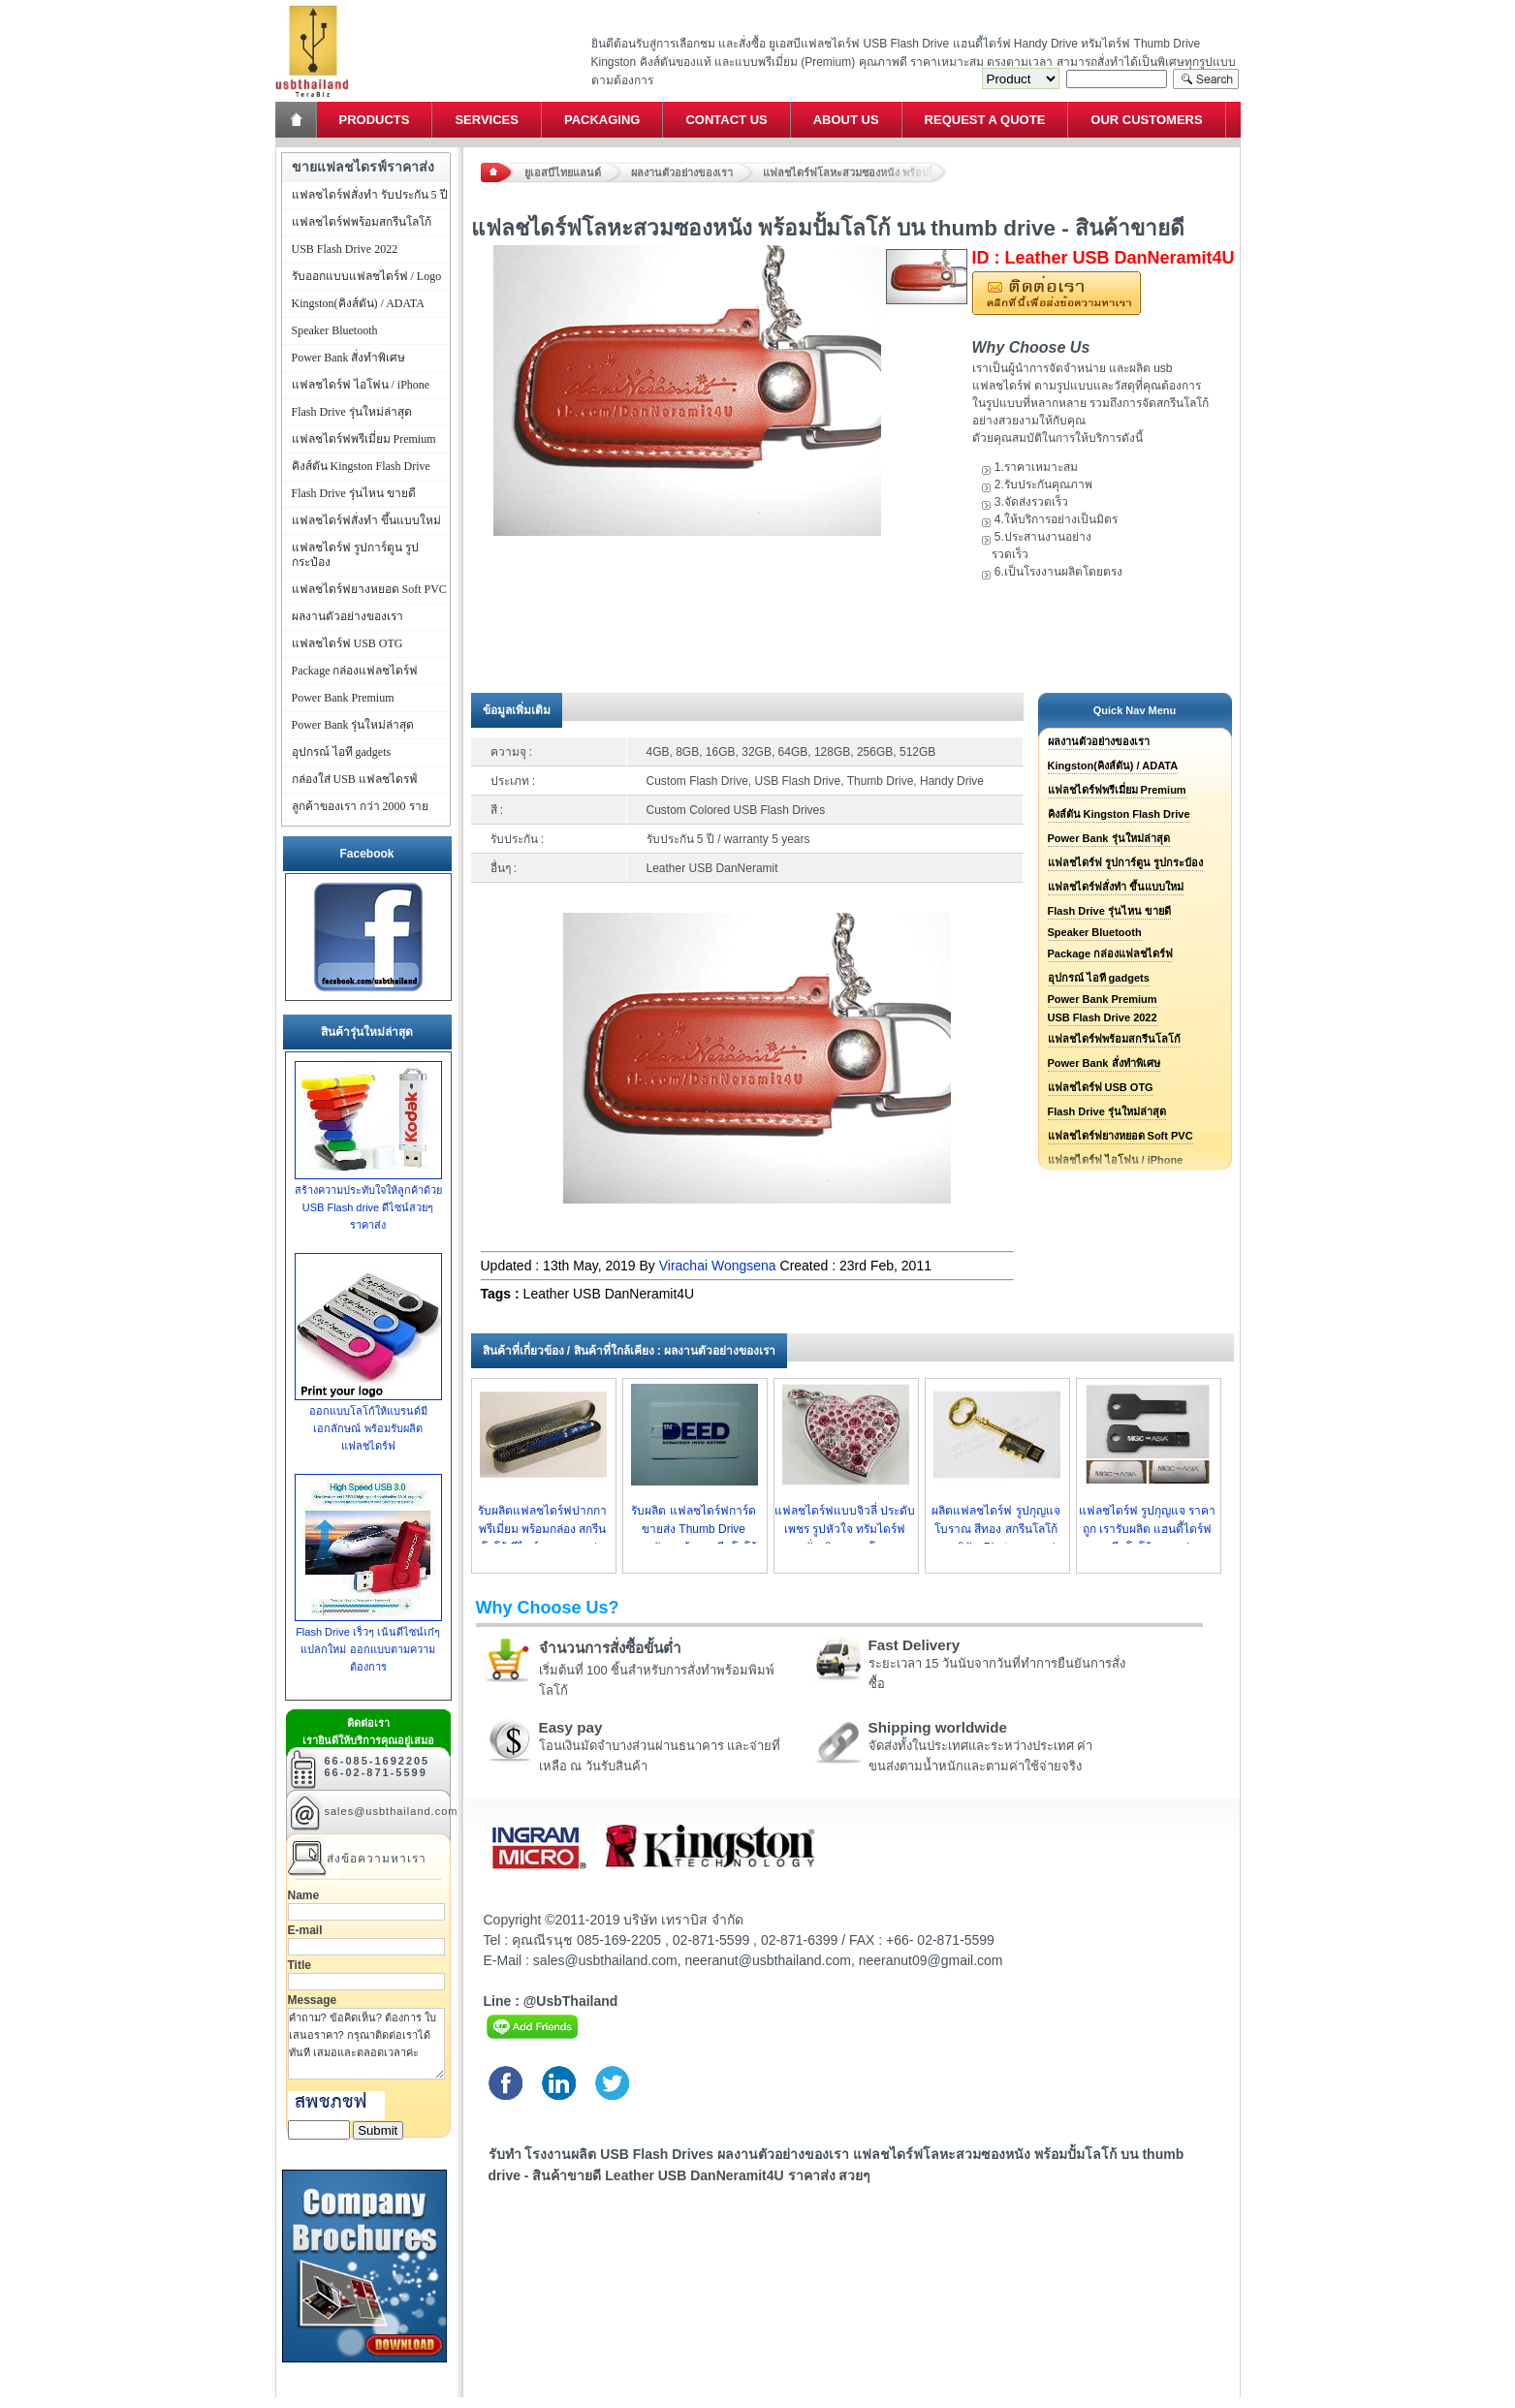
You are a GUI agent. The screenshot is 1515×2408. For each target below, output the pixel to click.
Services (487, 119)
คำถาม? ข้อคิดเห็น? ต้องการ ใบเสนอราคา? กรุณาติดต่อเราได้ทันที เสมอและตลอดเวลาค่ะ (366, 2044)
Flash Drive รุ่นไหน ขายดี (1109, 911)
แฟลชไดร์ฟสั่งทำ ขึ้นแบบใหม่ (1116, 886)
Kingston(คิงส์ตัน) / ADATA (1113, 765)
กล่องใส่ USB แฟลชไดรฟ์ (355, 779)
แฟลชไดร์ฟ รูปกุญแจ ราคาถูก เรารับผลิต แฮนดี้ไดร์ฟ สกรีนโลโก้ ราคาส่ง (1147, 1529)
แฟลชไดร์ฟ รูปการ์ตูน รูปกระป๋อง (1125, 862)
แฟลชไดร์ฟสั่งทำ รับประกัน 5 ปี (370, 195)
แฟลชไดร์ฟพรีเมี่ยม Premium (1117, 790)
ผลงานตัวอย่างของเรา (682, 172)
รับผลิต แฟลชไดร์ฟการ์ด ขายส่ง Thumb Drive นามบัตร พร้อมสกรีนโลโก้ (693, 1529)
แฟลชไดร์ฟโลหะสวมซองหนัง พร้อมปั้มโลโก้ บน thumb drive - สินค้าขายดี (855, 172)
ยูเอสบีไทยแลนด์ (562, 172)
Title (299, 1965)
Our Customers (1146, 119)
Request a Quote (985, 119)
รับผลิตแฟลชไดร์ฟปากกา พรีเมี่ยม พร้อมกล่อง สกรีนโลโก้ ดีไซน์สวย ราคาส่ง (542, 1529)
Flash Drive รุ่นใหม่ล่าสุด (1107, 1111)
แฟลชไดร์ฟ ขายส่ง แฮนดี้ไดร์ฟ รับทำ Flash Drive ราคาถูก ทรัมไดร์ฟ (311, 5)
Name (304, 1895)
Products (374, 119)
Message (312, 2000)
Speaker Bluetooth (1095, 932)
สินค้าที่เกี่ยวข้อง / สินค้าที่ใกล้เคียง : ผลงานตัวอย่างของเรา (629, 1351)
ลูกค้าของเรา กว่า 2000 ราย (360, 806)
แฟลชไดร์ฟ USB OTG (1100, 1087)
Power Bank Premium (1102, 999)
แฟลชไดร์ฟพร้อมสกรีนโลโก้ (1114, 1039)
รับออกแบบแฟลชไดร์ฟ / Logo (367, 276)
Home (297, 120)
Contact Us (726, 119)
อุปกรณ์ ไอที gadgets (1099, 978)
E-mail (305, 1930)
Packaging (602, 119)
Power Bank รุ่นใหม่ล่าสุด (1109, 838)
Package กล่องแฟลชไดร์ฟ (1111, 953)
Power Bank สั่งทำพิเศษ (1104, 1063)
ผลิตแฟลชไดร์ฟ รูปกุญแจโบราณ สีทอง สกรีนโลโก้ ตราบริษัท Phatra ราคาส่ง (995, 1529)
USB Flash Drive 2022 (1102, 1017)
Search (1206, 79)
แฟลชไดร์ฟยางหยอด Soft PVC (1120, 1135)
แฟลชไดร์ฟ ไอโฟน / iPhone (361, 384)
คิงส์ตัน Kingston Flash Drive (1119, 814)
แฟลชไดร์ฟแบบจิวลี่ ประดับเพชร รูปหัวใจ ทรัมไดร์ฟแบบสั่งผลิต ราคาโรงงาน (844, 1529)
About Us (846, 119)
